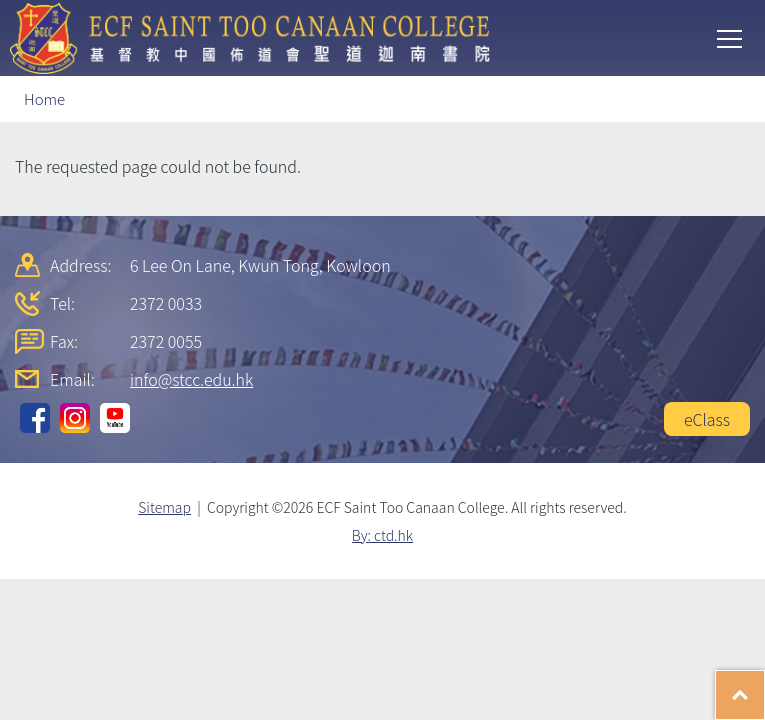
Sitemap (164, 507)
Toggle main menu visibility (731, 37)
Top (764, 685)
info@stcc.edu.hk (191, 379)
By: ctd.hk (382, 535)
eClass (707, 419)
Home (44, 98)
